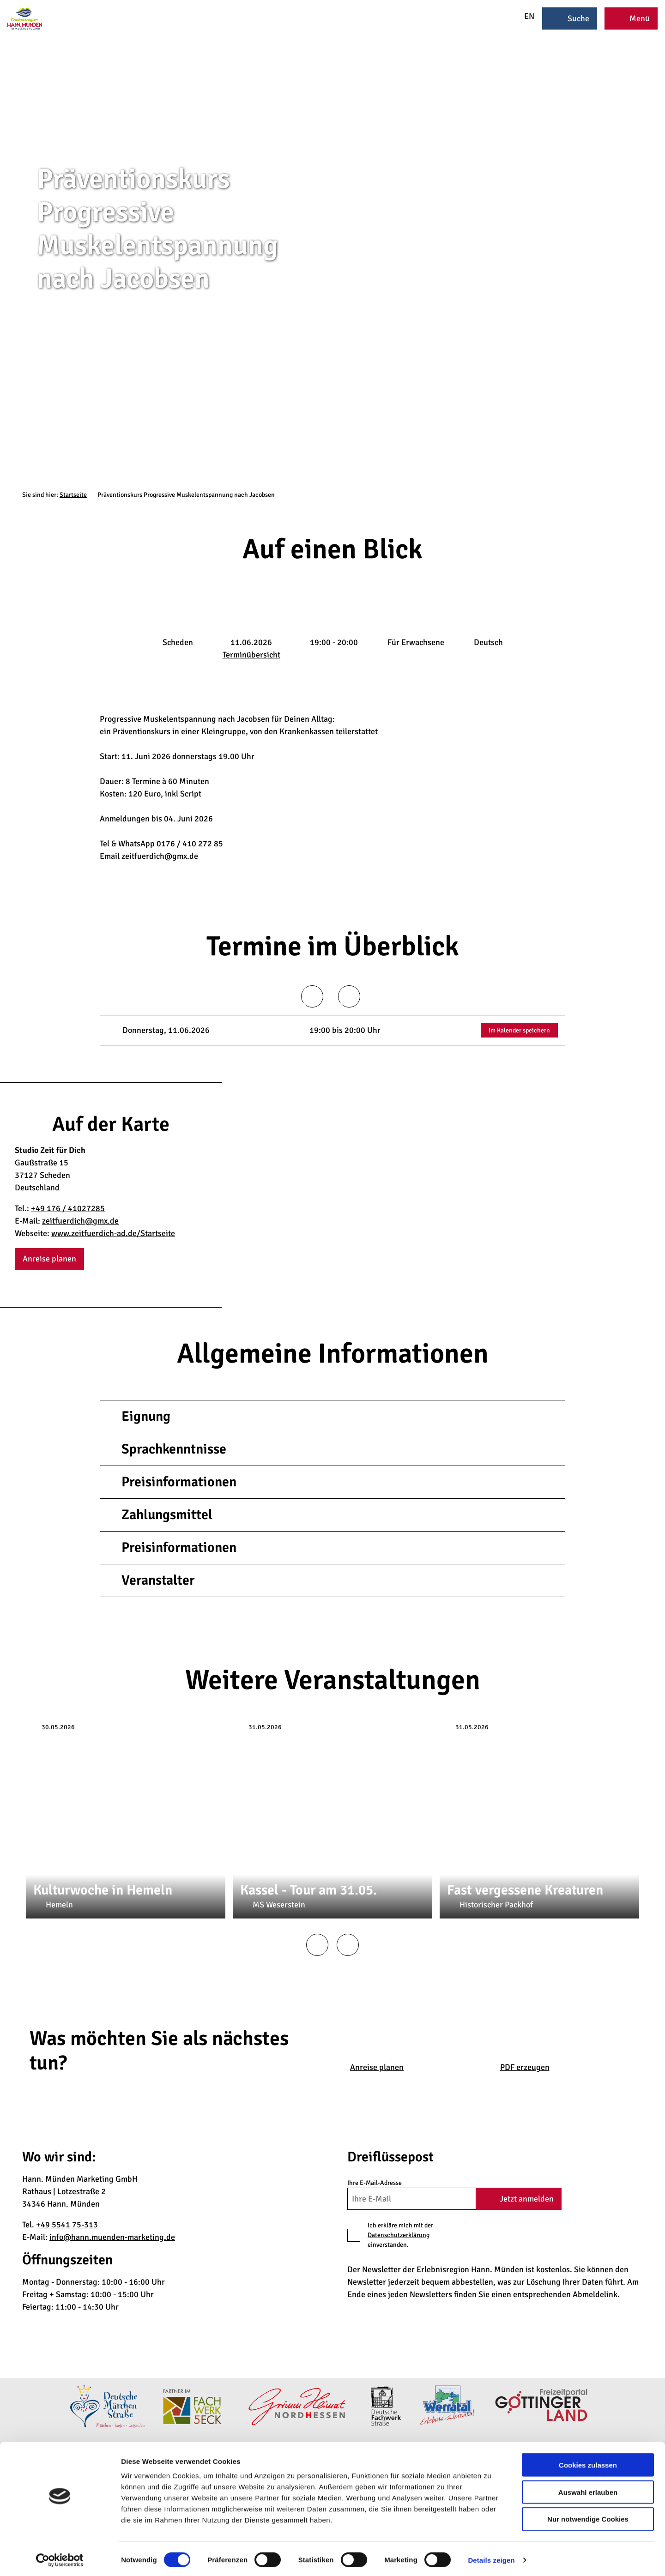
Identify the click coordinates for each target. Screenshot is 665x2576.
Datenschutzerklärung (398, 2235)
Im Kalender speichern (519, 1030)
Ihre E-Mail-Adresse (374, 2183)
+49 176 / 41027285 (68, 1208)
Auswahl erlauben (587, 2490)
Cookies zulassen (588, 2463)
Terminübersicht (251, 655)
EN (523, 16)
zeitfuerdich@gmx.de (80, 1221)
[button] (49, 1259)
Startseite (73, 495)
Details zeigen (491, 2558)
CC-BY (661, 263)
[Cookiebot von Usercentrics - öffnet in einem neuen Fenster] (59, 2558)
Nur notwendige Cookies (588, 2517)
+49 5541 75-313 (67, 2225)
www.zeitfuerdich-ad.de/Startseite (113, 1233)
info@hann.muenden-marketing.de (112, 2237)
